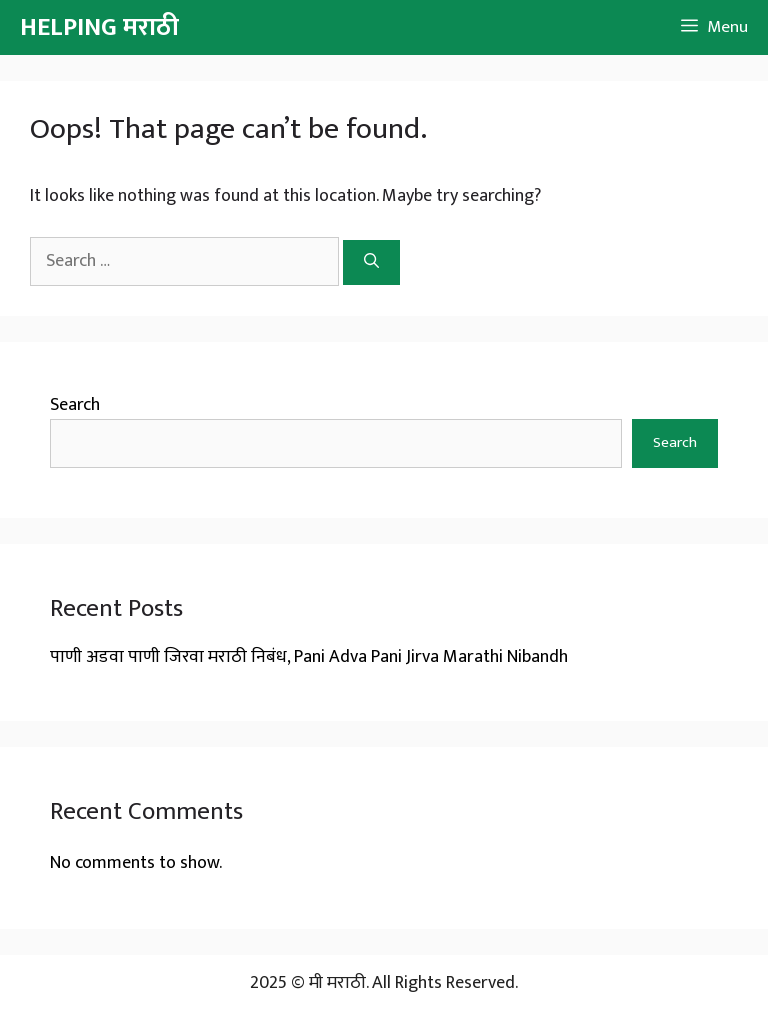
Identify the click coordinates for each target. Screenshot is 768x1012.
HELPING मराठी (99, 27)
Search (75, 405)
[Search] (371, 262)
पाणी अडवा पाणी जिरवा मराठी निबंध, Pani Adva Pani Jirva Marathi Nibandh (309, 657)
